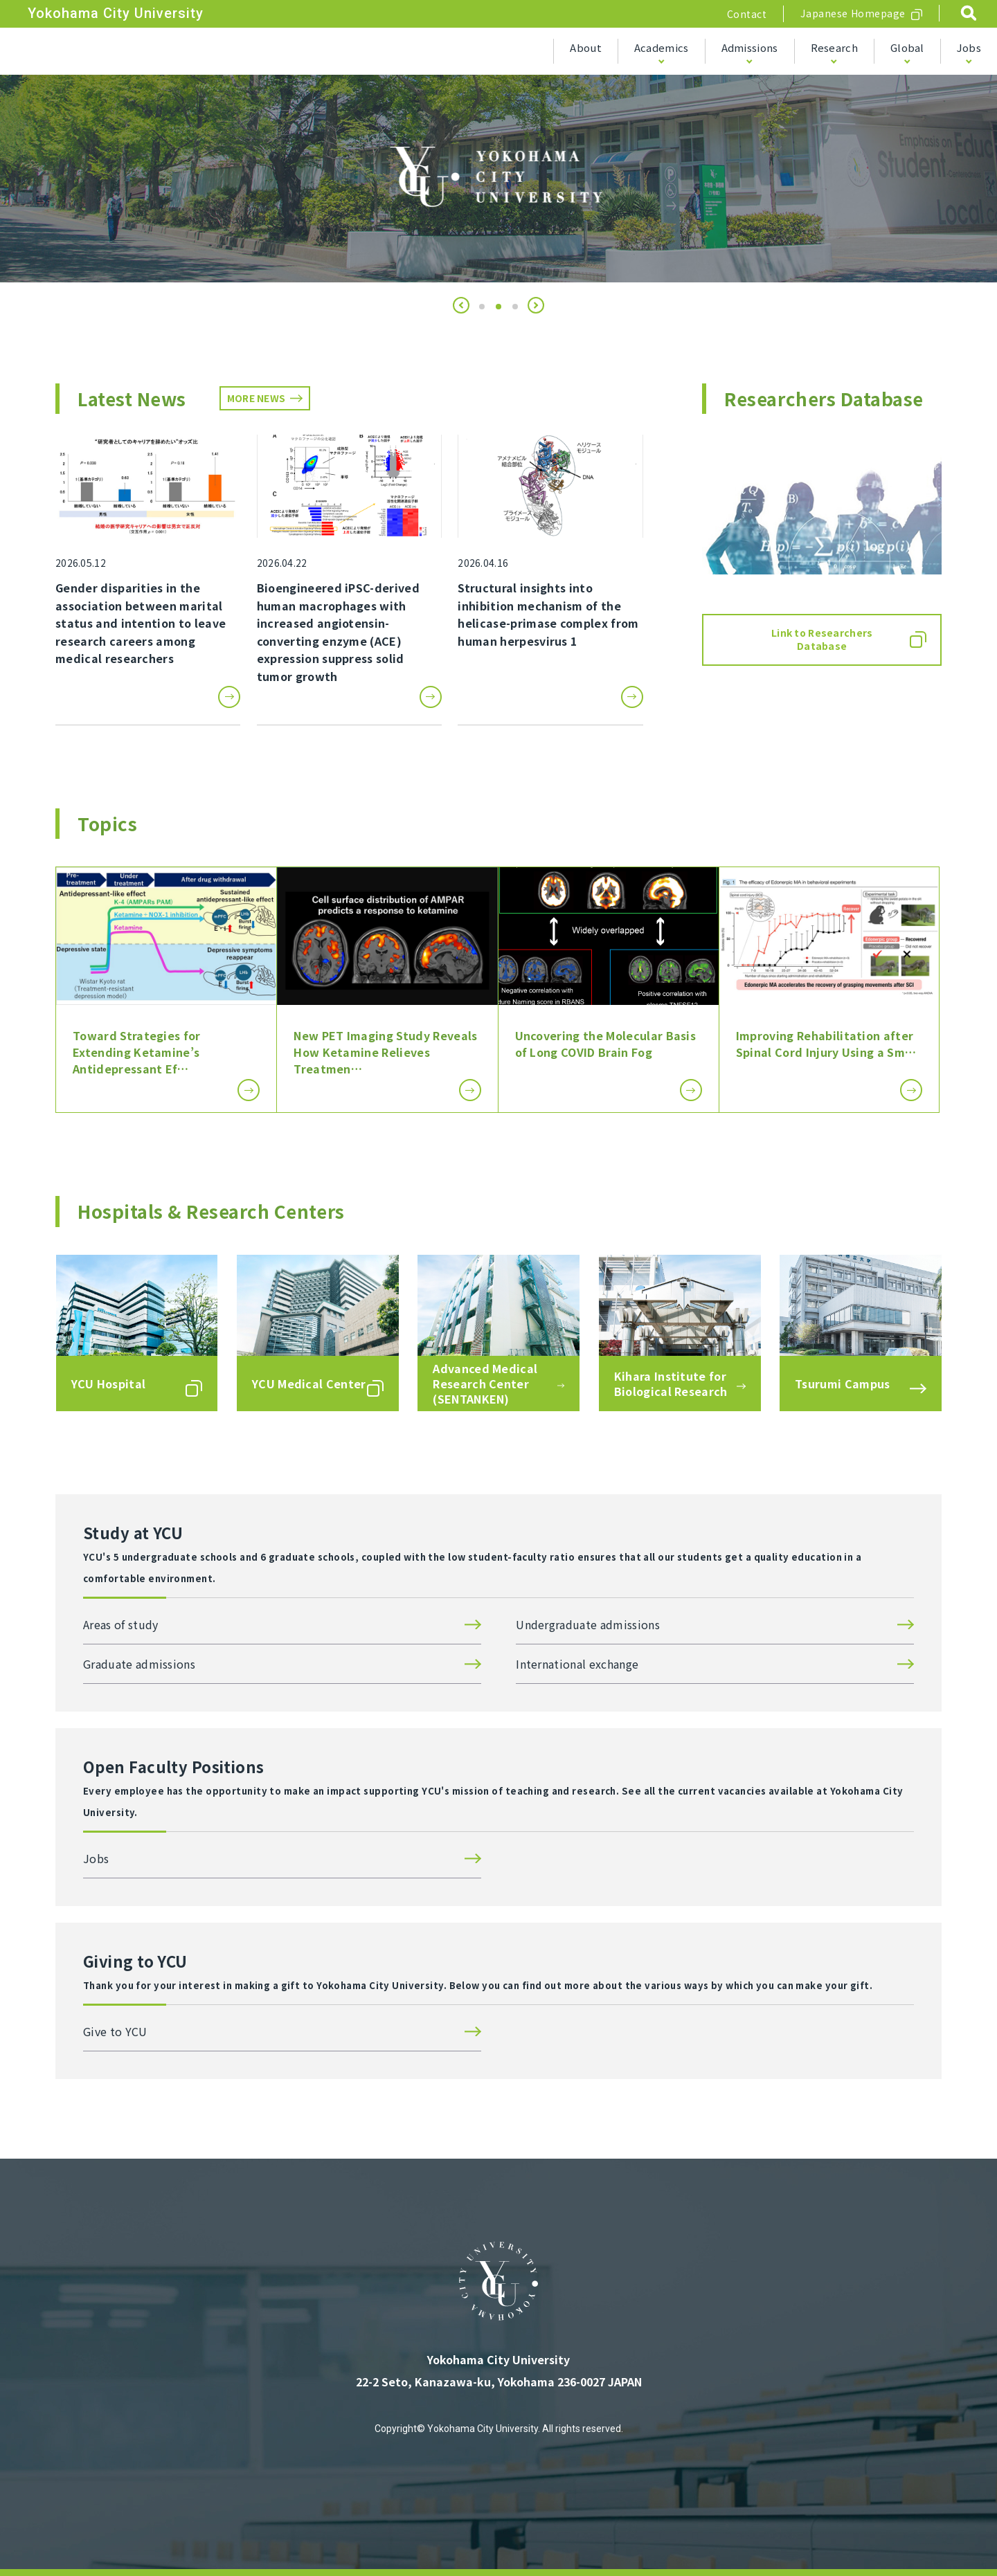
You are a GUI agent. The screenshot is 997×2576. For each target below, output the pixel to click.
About (586, 47)
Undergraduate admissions (588, 1624)
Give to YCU (115, 2031)
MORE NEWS (256, 398)
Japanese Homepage (853, 13)
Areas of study (120, 1624)
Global (907, 47)
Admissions (749, 47)
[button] (461, 305)
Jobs (969, 47)
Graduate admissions (139, 1664)
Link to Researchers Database (821, 639)
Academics (661, 47)
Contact (747, 14)
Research (834, 47)
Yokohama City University (116, 13)
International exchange (577, 1664)
